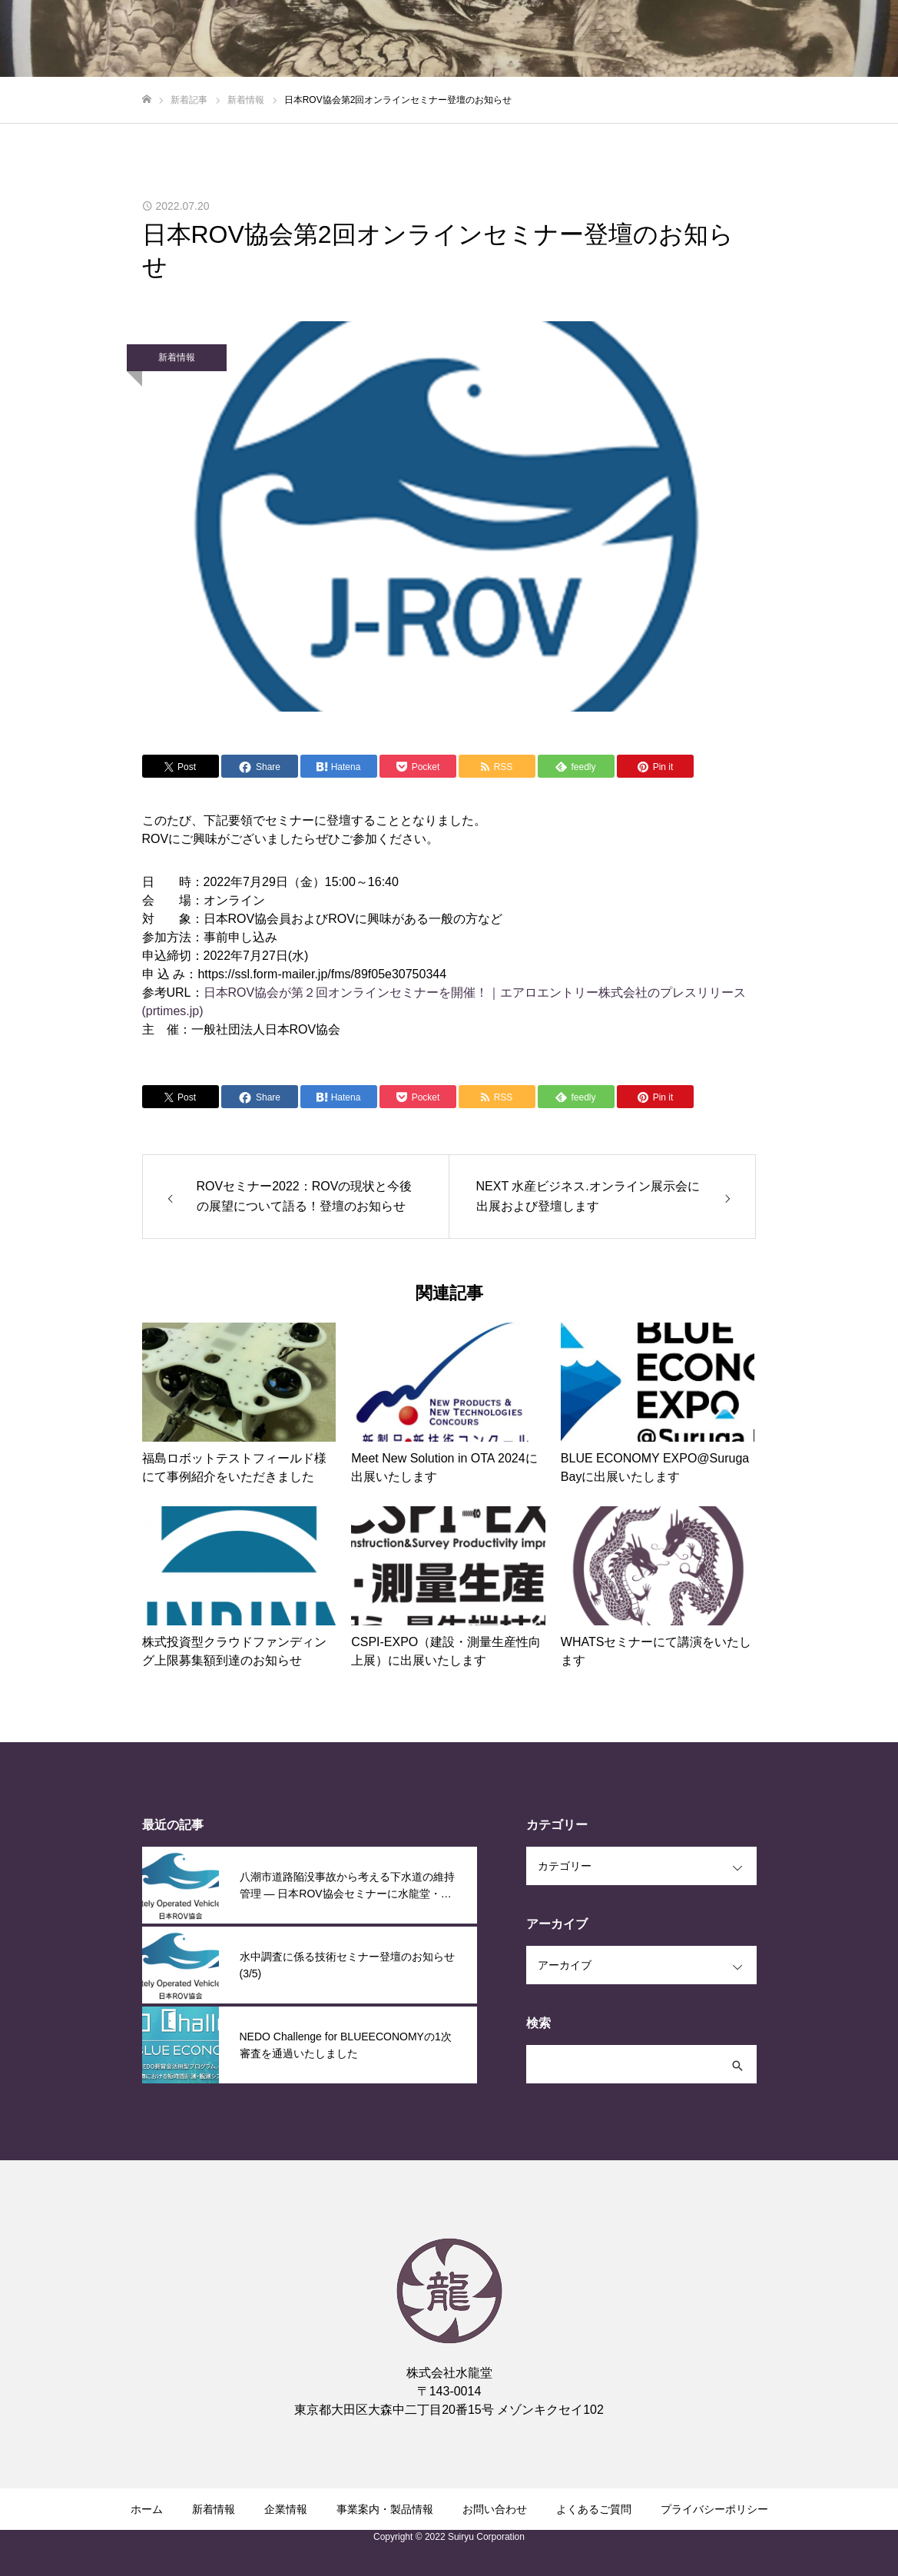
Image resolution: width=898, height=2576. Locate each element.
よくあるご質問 (593, 2509)
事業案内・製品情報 (384, 2509)
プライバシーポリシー (714, 2509)
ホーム (147, 2509)
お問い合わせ (494, 2509)
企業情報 (285, 2509)
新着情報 (176, 357)
